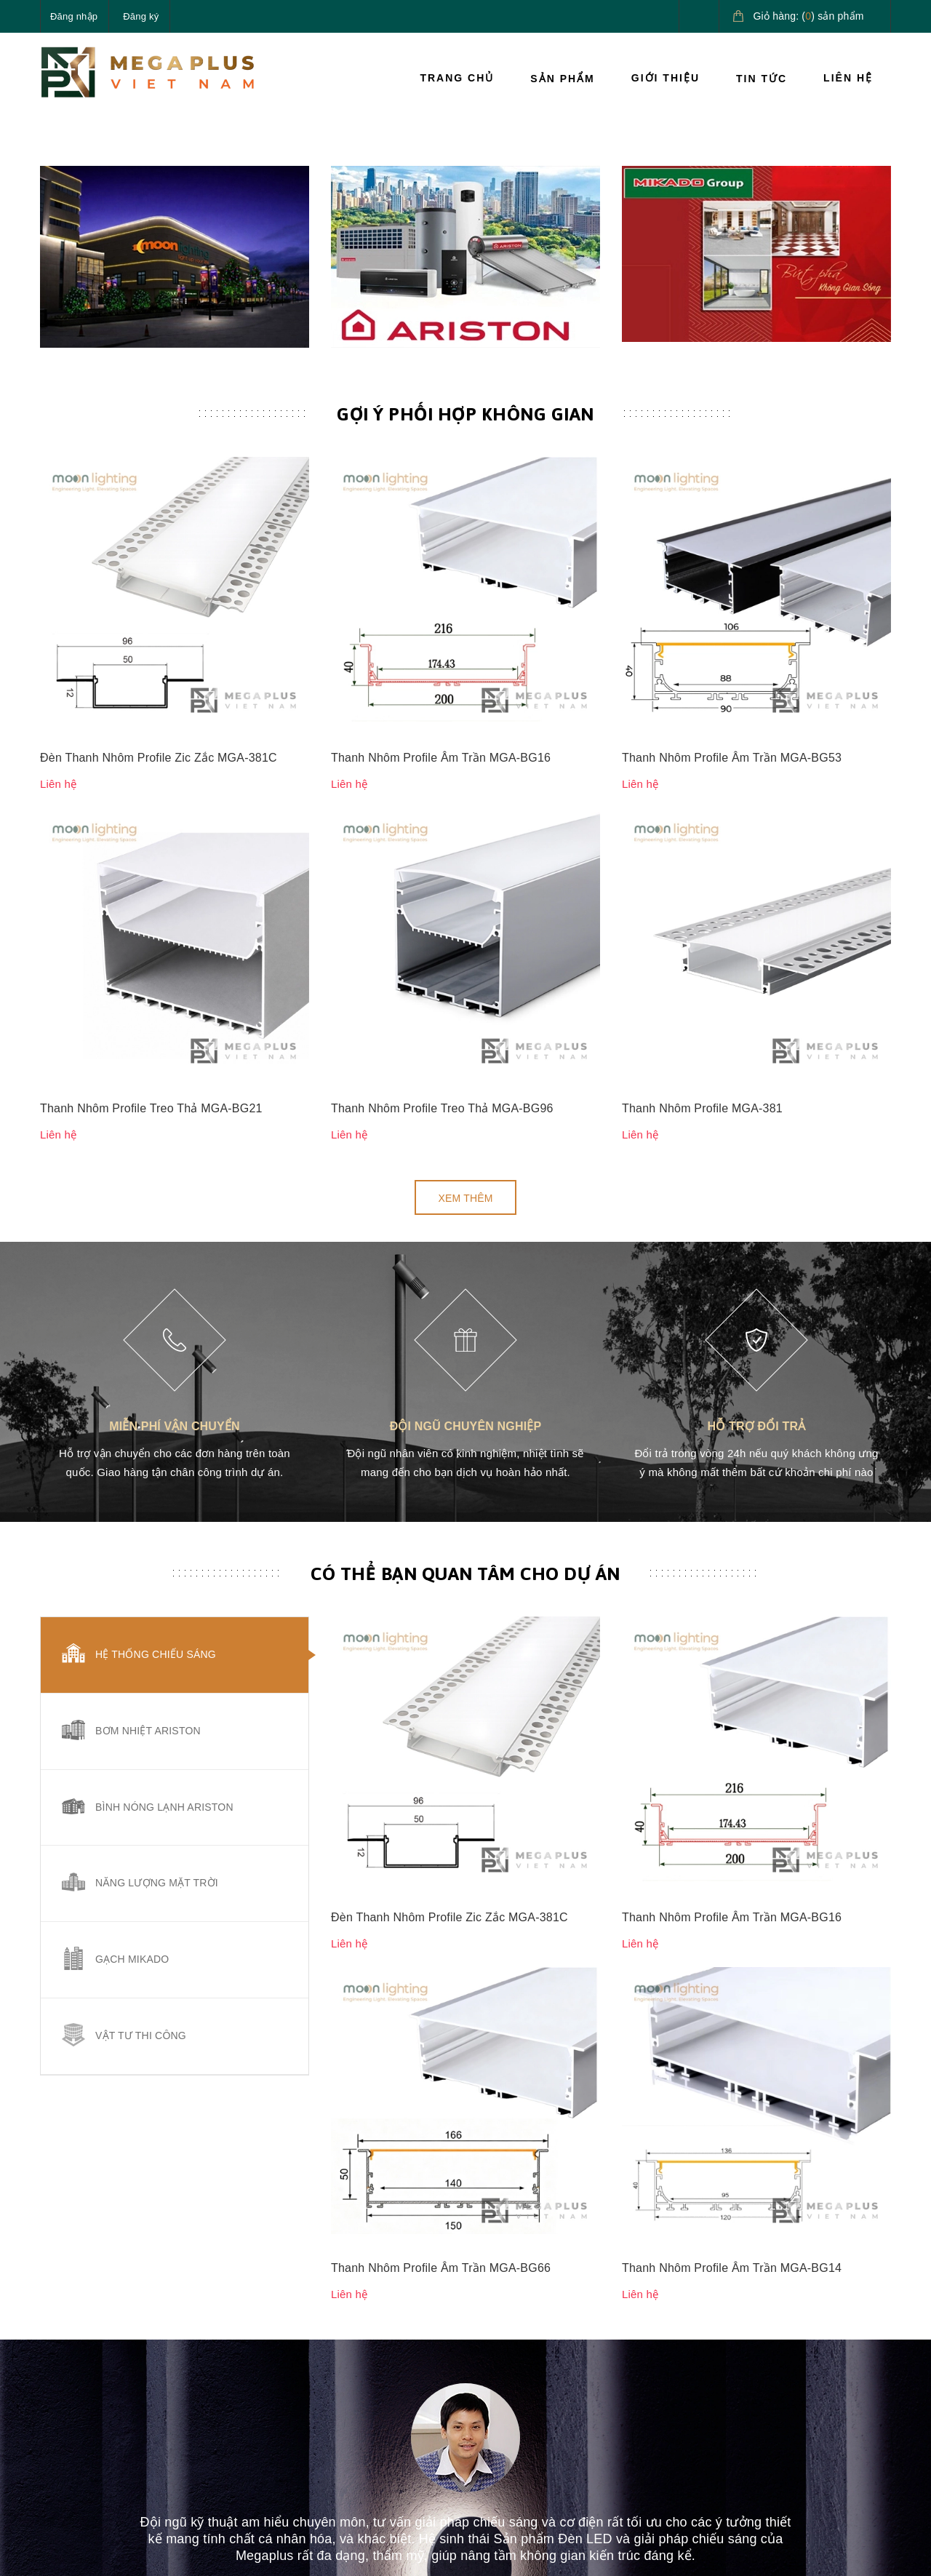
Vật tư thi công (140, 1853)
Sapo (281, 2553)
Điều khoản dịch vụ (667, 2433)
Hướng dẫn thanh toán (674, 2366)
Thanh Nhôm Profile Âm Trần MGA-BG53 (732, 827)
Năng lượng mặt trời (156, 1701)
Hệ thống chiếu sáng (155, 1472)
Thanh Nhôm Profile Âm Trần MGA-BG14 (732, 1582)
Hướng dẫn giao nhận (673, 2400)
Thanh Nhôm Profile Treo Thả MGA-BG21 (151, 926)
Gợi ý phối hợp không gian (465, 736)
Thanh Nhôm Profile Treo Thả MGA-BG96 (442, 926)
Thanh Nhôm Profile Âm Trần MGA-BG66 (441, 1582)
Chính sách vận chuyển (531, 2366)
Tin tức (761, 78)
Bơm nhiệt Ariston (148, 1549)
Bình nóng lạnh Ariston (164, 1625)
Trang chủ (457, 78)
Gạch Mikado (132, 1778)
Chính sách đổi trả (519, 2400)
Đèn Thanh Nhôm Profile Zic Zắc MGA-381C (158, 827)
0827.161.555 (108, 2425)
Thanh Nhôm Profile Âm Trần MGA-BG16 (441, 827)
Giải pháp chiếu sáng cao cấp (826, 2342)
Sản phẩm (562, 78)
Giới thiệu (665, 78)
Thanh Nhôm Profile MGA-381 (702, 926)
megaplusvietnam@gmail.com (146, 2459)
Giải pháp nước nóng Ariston (816, 2392)
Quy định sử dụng (518, 2433)
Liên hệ (848, 78)
